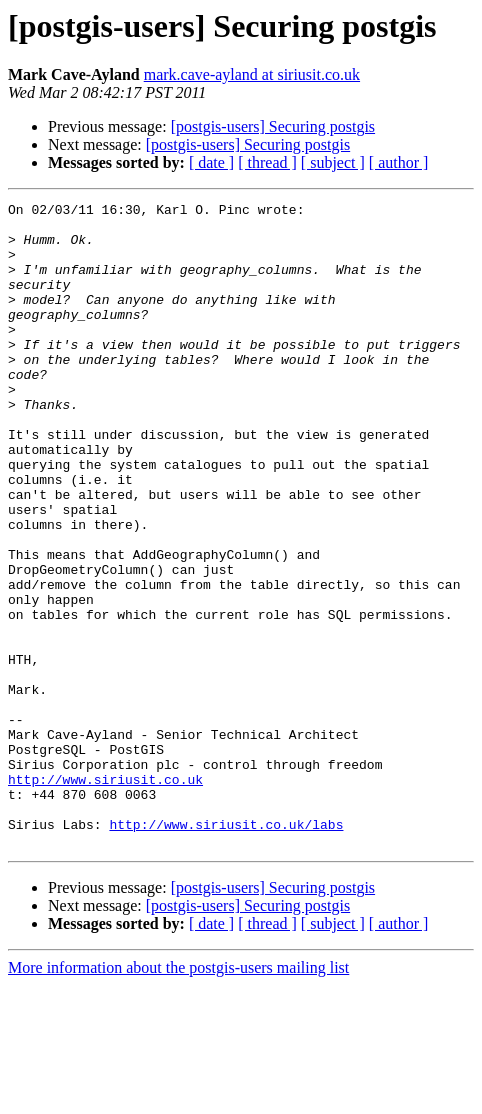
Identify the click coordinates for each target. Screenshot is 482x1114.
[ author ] (399, 162)
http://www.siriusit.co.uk (105, 896)
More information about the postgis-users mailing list (178, 1096)
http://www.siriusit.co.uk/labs (226, 950)
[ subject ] (333, 162)
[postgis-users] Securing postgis (273, 126)
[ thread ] (267, 162)
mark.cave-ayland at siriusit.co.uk (252, 74)
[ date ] (211, 162)
